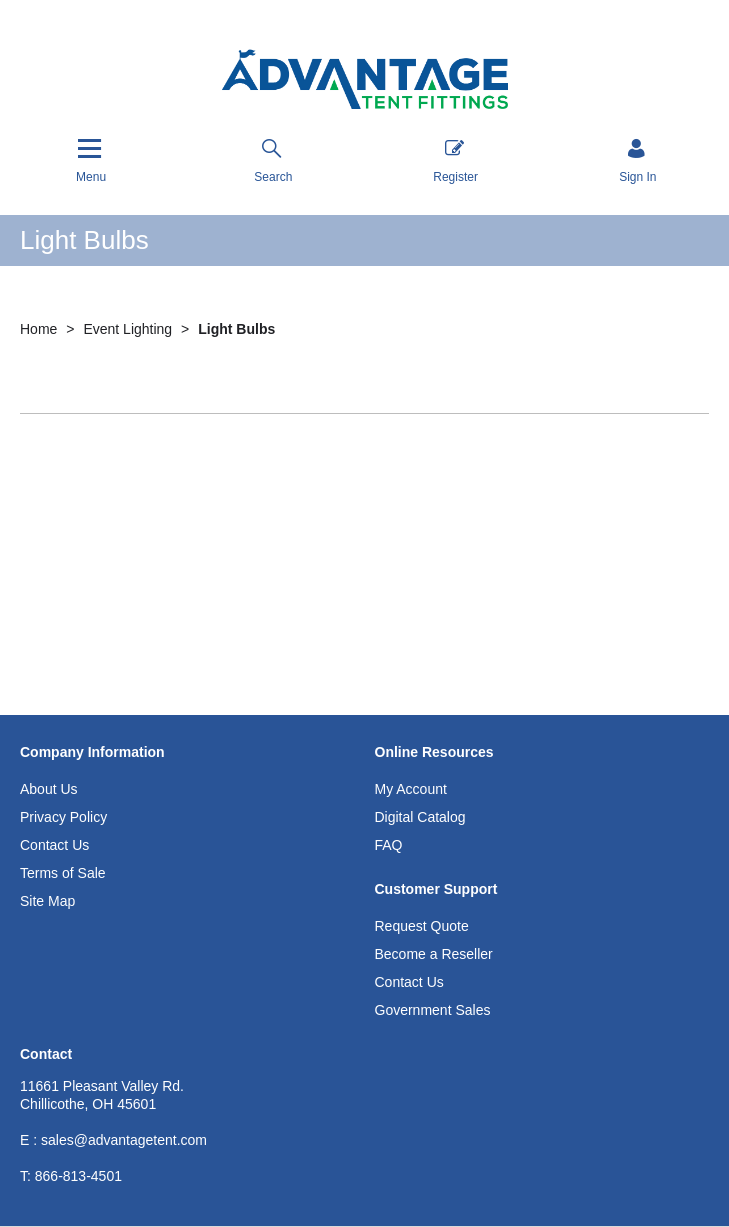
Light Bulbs (236, 329)
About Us (49, 789)
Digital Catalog (420, 817)
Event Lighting (129, 329)
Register (455, 161)
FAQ (389, 845)
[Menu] (91, 160)
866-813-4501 (71, 1176)
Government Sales (433, 1010)
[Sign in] (637, 163)
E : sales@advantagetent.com (113, 1140)
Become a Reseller (434, 954)
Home (40, 329)
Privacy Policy (63, 817)
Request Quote (422, 926)
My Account (411, 789)
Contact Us (54, 845)
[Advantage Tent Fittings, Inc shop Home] (365, 81)
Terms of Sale (63, 873)
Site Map (47, 901)
